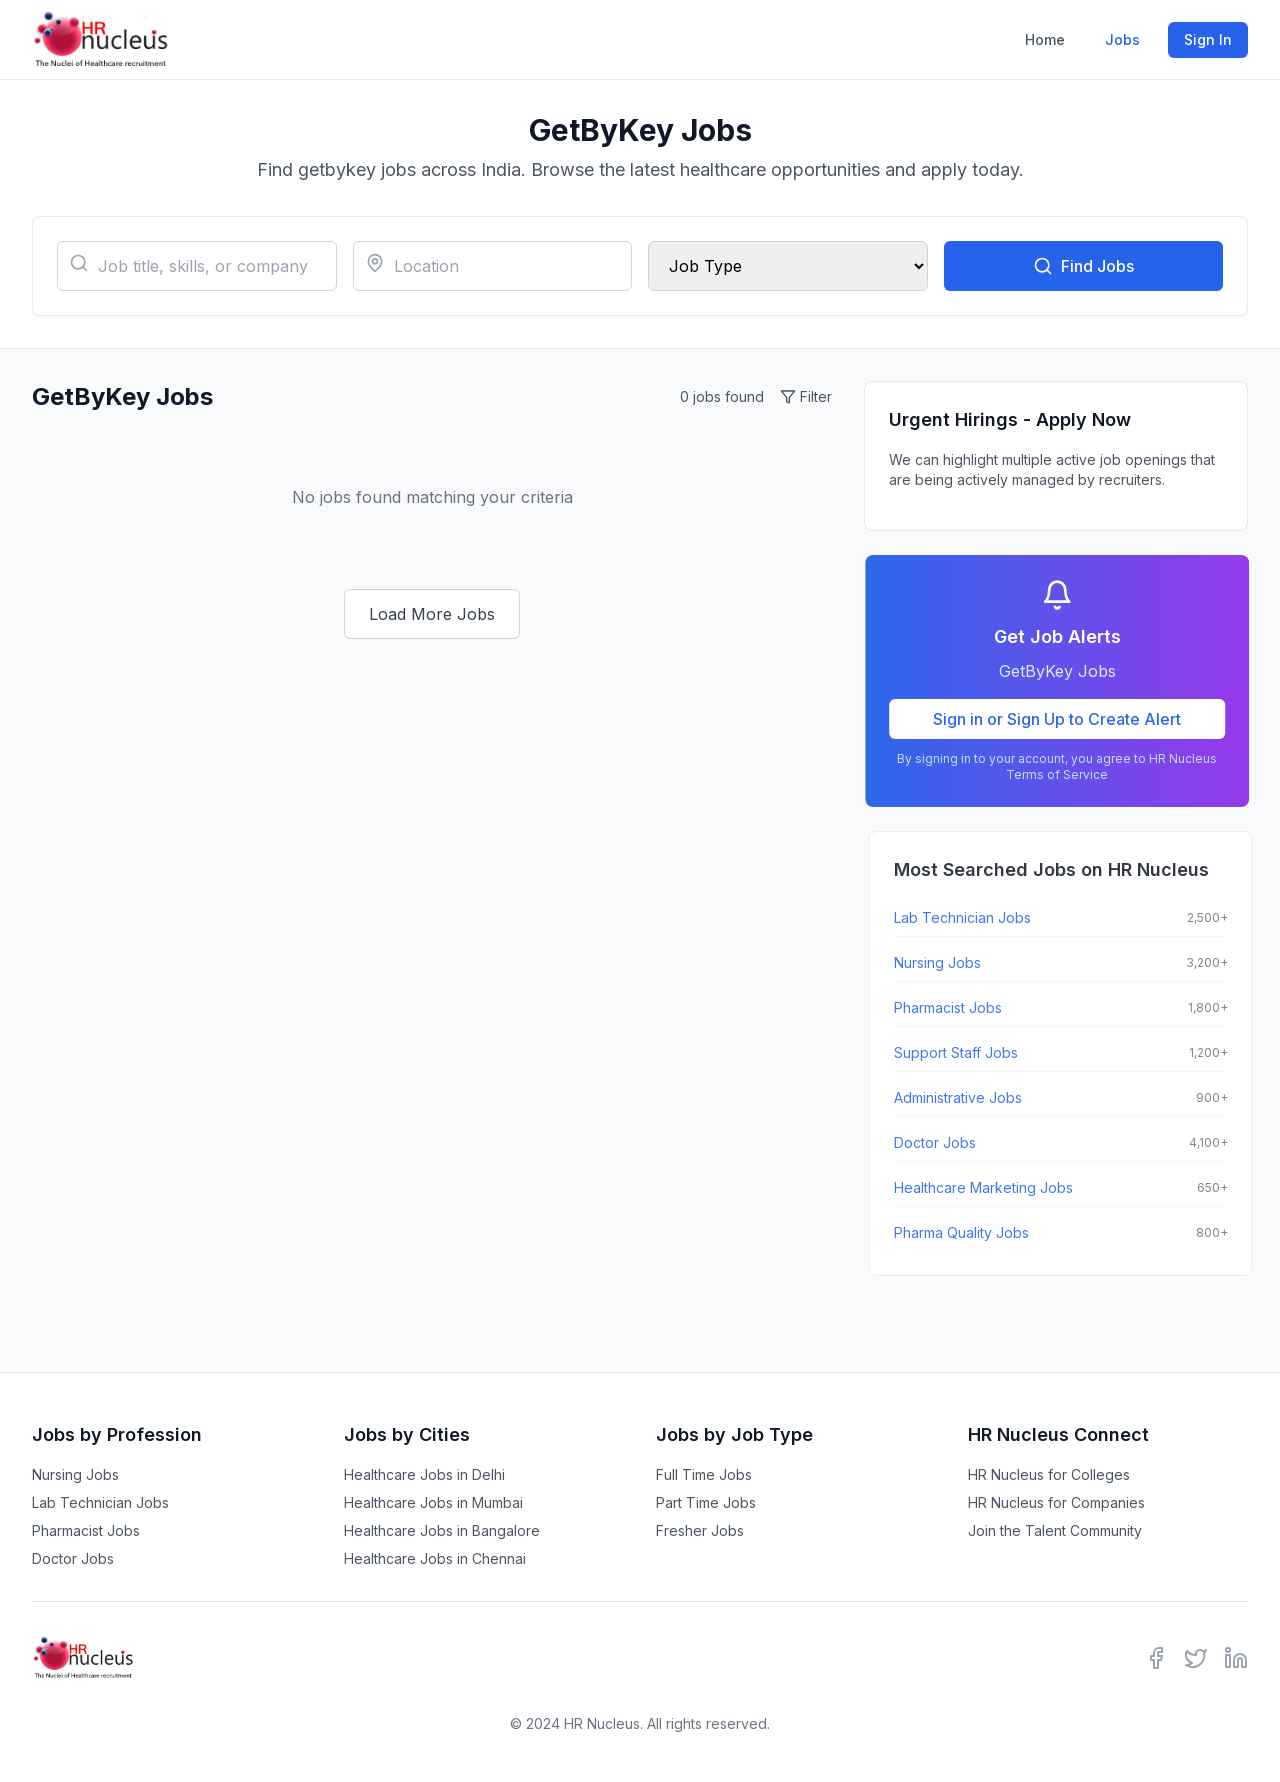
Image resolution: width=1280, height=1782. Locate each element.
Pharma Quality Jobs (968, 1232)
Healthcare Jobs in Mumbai (433, 1502)
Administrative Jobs (965, 1097)
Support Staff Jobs (963, 1052)
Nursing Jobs (944, 962)
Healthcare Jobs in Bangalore (442, 1530)
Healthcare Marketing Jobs (990, 1187)
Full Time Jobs (704, 1474)
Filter (806, 396)
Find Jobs (1083, 266)
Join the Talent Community (1055, 1530)
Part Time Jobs (706, 1502)
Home (1045, 39)
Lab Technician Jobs (969, 917)
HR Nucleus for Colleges (1049, 1474)
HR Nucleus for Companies (1056, 1502)
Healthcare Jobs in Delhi (424, 1474)
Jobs (1122, 39)
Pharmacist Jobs (955, 1007)
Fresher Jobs (700, 1530)
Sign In (1208, 39)
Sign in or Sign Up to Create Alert (1063, 719)
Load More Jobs (432, 614)
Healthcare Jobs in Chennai (435, 1558)
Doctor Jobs (942, 1142)
